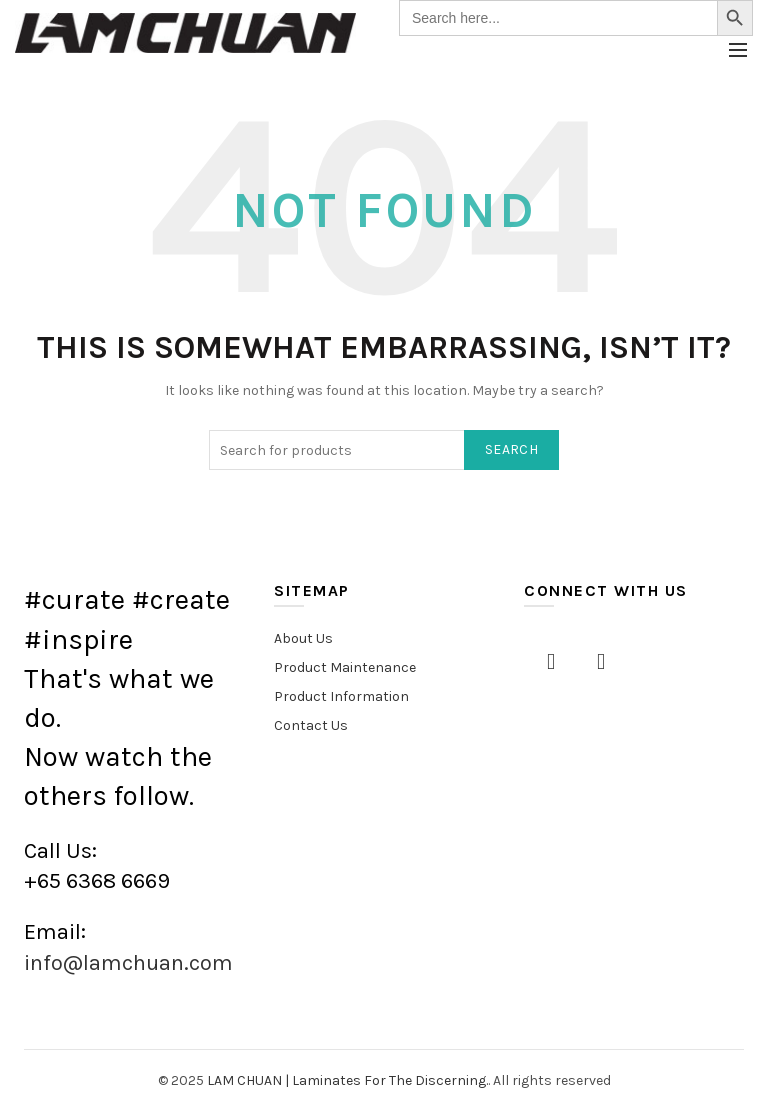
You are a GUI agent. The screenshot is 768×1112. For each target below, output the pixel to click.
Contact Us (311, 725)
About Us (303, 638)
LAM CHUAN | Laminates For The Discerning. (347, 1080)
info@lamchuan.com (128, 963)
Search (511, 449)
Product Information (341, 696)
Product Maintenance (345, 667)
